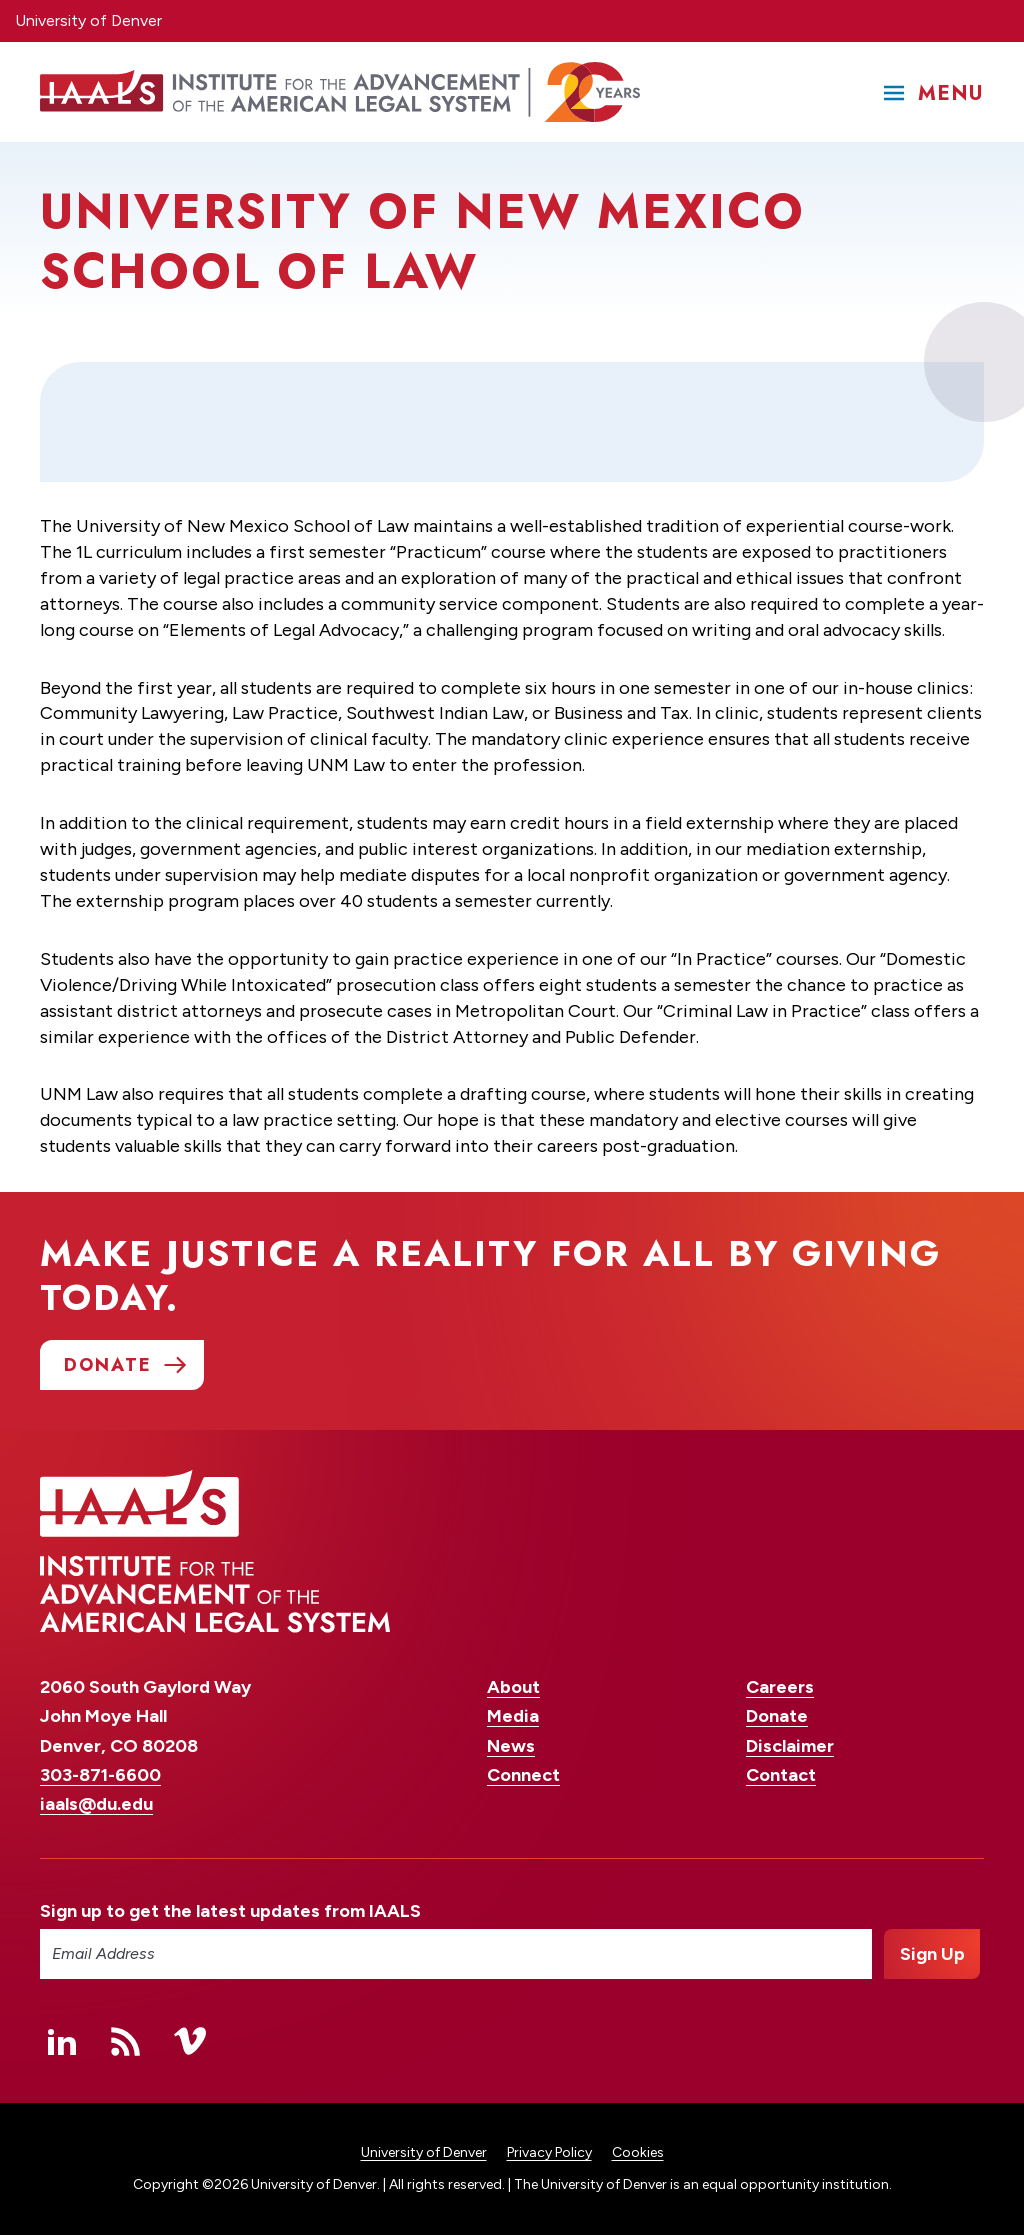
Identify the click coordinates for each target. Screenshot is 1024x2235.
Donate (777, 1716)
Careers (780, 1687)
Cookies (638, 2152)
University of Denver (88, 20)
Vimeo (190, 2041)
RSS (126, 2041)
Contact (781, 1775)
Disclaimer (790, 1746)
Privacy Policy (549, 2152)
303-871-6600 (100, 1775)
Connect (523, 1775)
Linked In (62, 2041)
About (513, 1687)
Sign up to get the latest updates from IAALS (230, 1911)
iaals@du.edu (96, 1804)
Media (513, 1716)
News (511, 1746)
